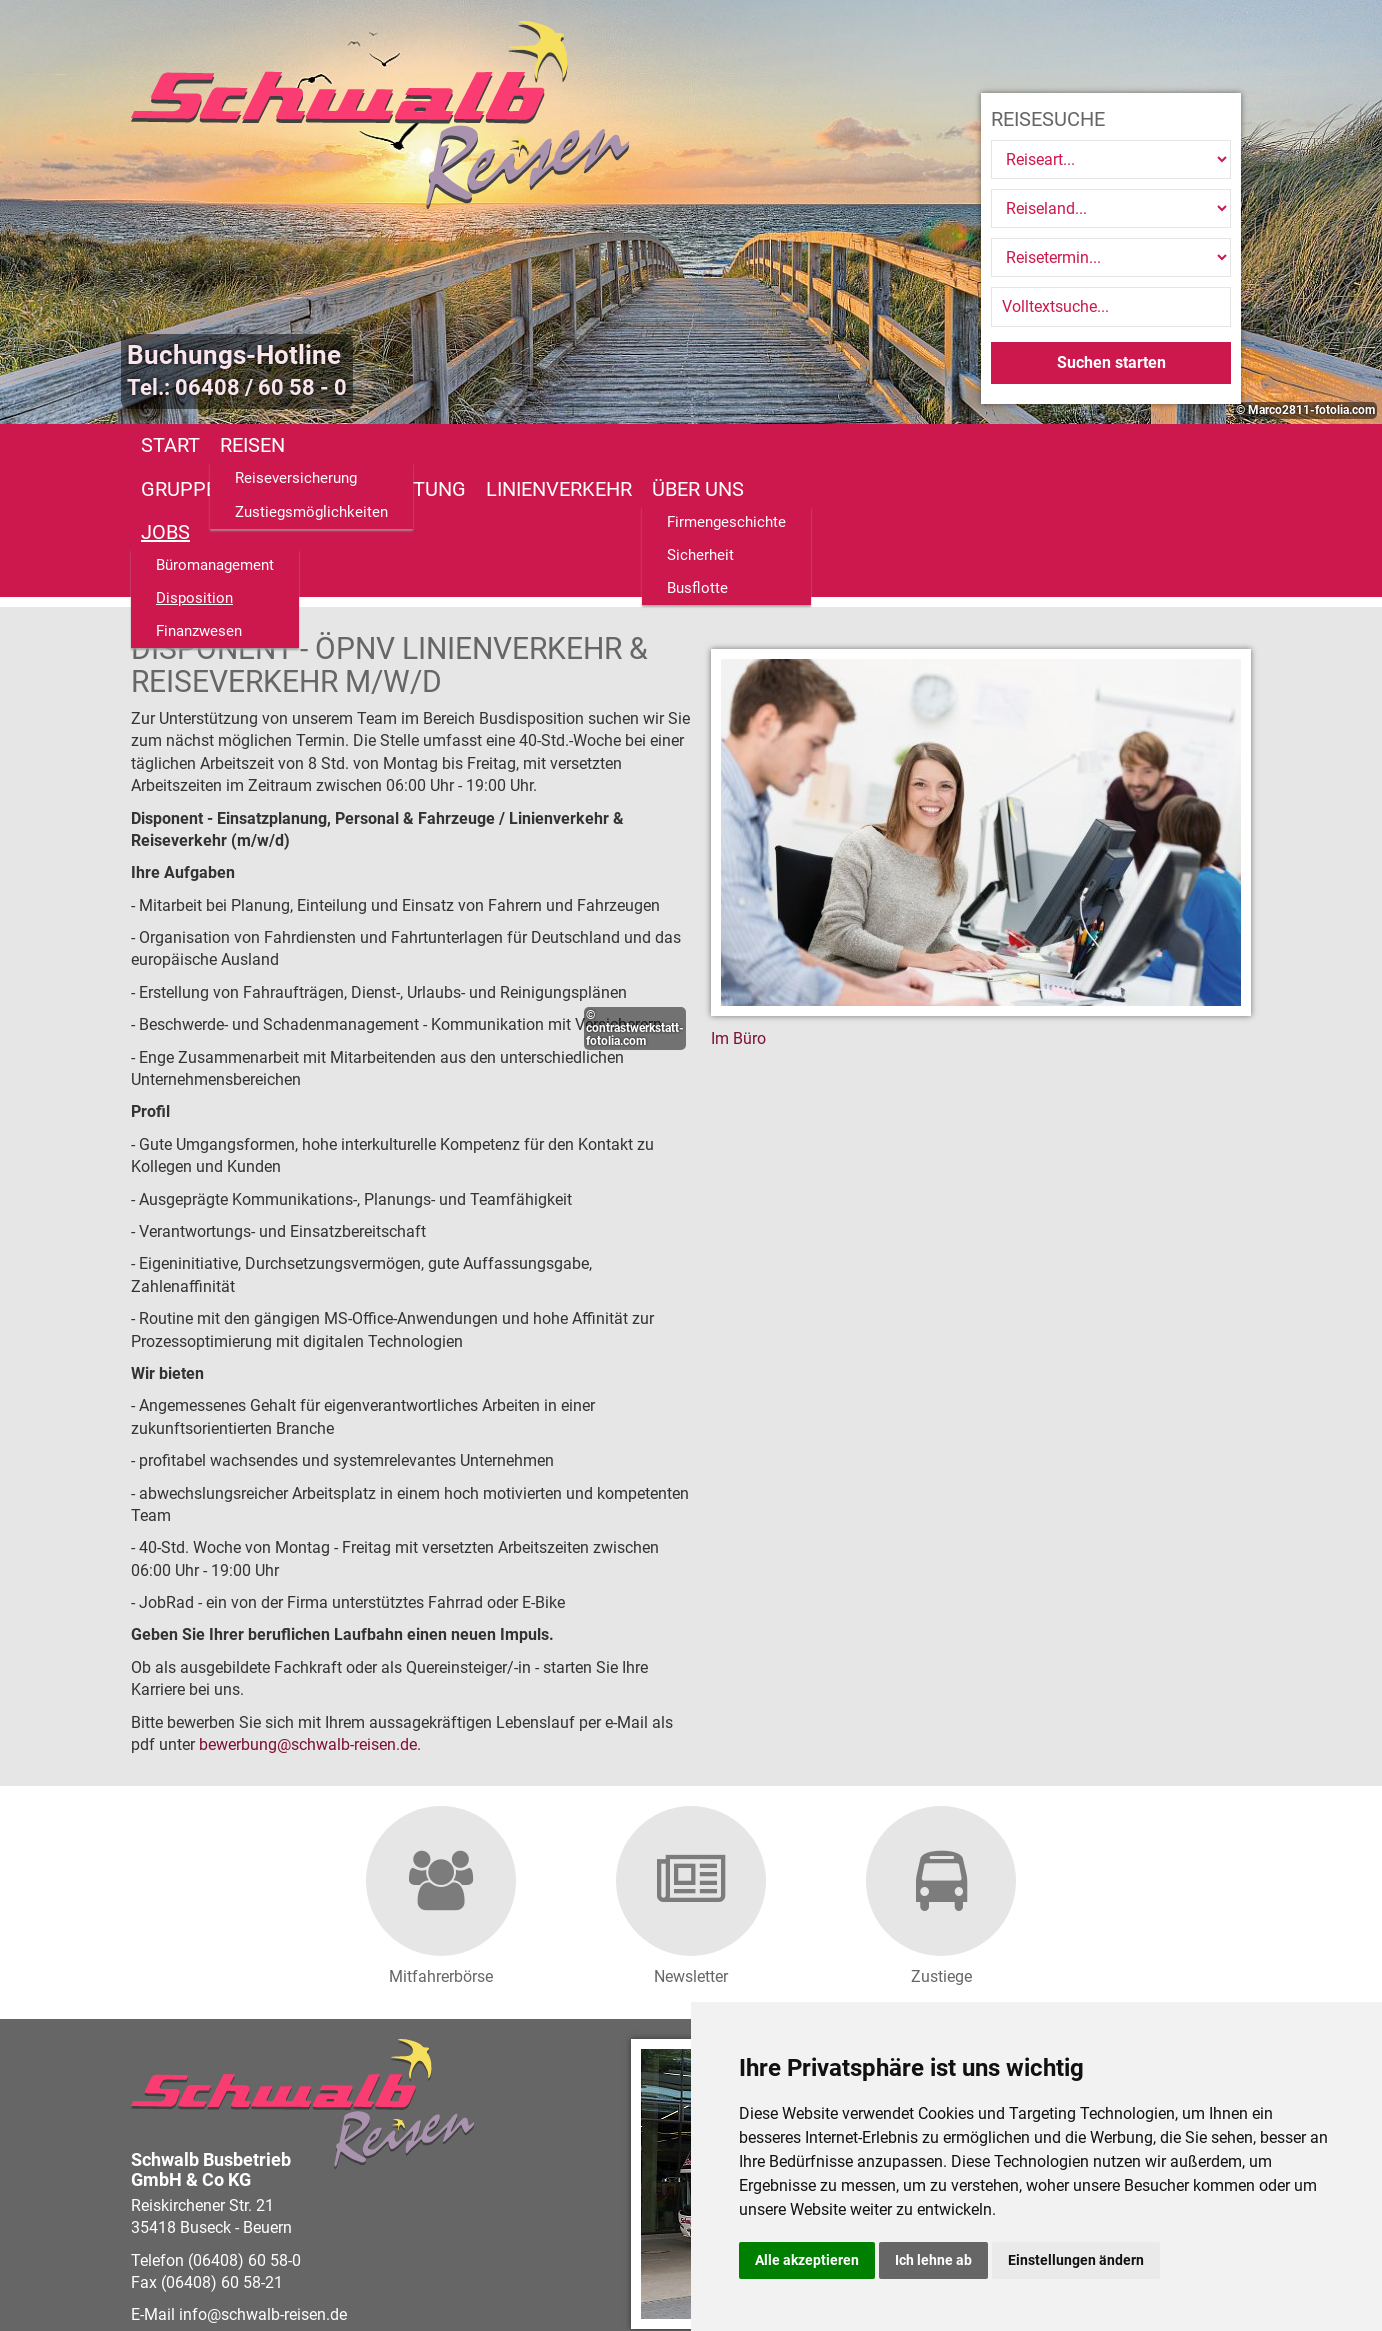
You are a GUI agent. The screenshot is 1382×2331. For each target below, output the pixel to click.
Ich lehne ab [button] (933, 2260)
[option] (691, 212)
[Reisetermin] (1111, 257)
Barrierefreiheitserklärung (597, 2257)
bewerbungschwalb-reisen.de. (310, 1614)
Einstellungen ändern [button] (1076, 2260)
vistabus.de (248, 2279)
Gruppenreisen (382, 445)
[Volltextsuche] (1111, 307)
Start (170, 445)
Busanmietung (555, 445)
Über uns (862, 445)
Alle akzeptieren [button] (807, 2260)
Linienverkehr (723, 445)
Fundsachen (1061, 445)
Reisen (252, 445)
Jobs (952, 445)
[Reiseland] (1111, 208)
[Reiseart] (1111, 159)
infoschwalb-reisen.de (263, 2184)
